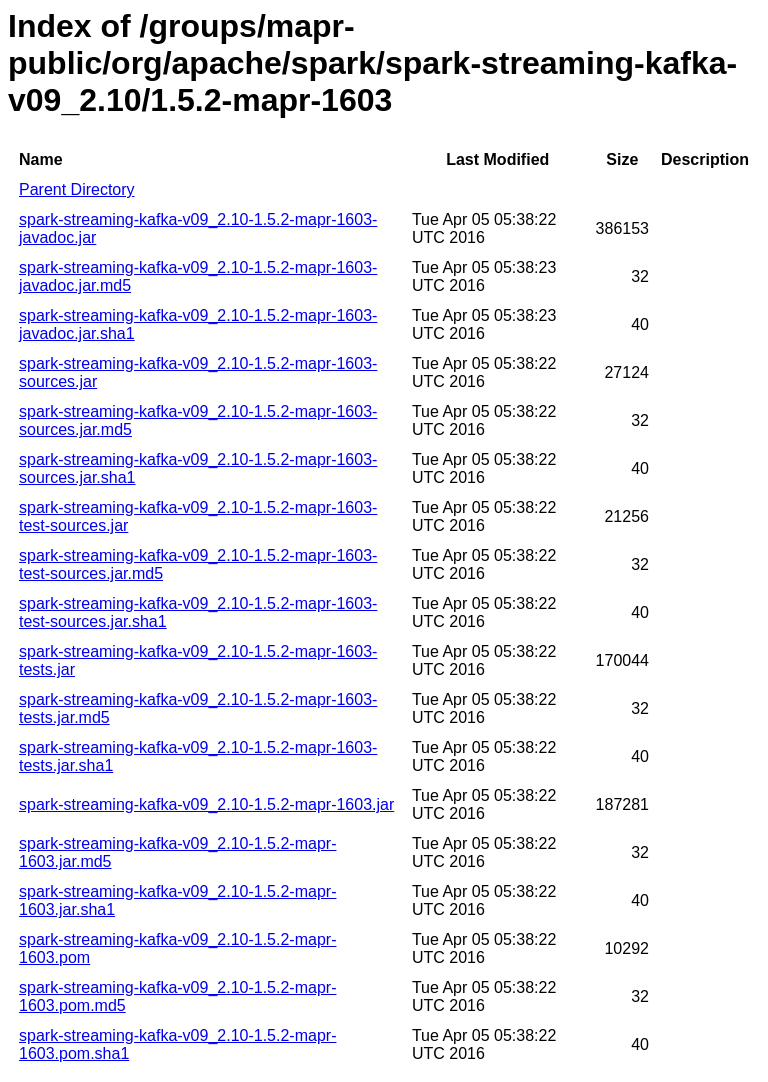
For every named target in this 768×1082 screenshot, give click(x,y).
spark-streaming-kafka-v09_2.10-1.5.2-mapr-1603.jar (206, 804)
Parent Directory (77, 189)
